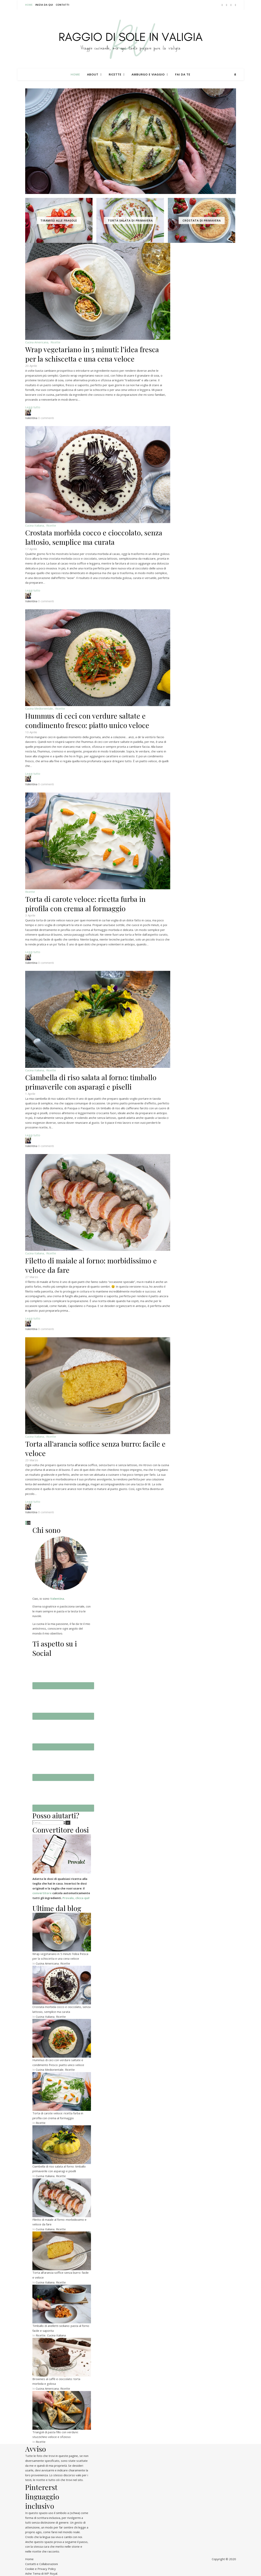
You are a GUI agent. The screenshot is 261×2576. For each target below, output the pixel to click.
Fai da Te (182, 74)
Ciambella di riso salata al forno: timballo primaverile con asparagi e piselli (90, 1082)
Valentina (31, 418)
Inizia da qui (44, 4)
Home (29, 4)
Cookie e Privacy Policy (40, 2569)
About (92, 74)
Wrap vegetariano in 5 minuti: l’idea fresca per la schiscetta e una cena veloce (92, 354)
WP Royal (50, 2573)
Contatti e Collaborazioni (41, 2564)
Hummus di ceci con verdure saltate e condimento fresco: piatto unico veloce (87, 720)
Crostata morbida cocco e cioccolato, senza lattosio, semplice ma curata (93, 537)
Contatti (62, 4)
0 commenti (46, 418)
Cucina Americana (36, 342)
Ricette (115, 74)
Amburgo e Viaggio (148, 74)
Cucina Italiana (34, 525)
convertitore (42, 1893)
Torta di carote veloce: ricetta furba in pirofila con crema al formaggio (85, 903)
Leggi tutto (32, 407)
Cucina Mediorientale (39, 708)
